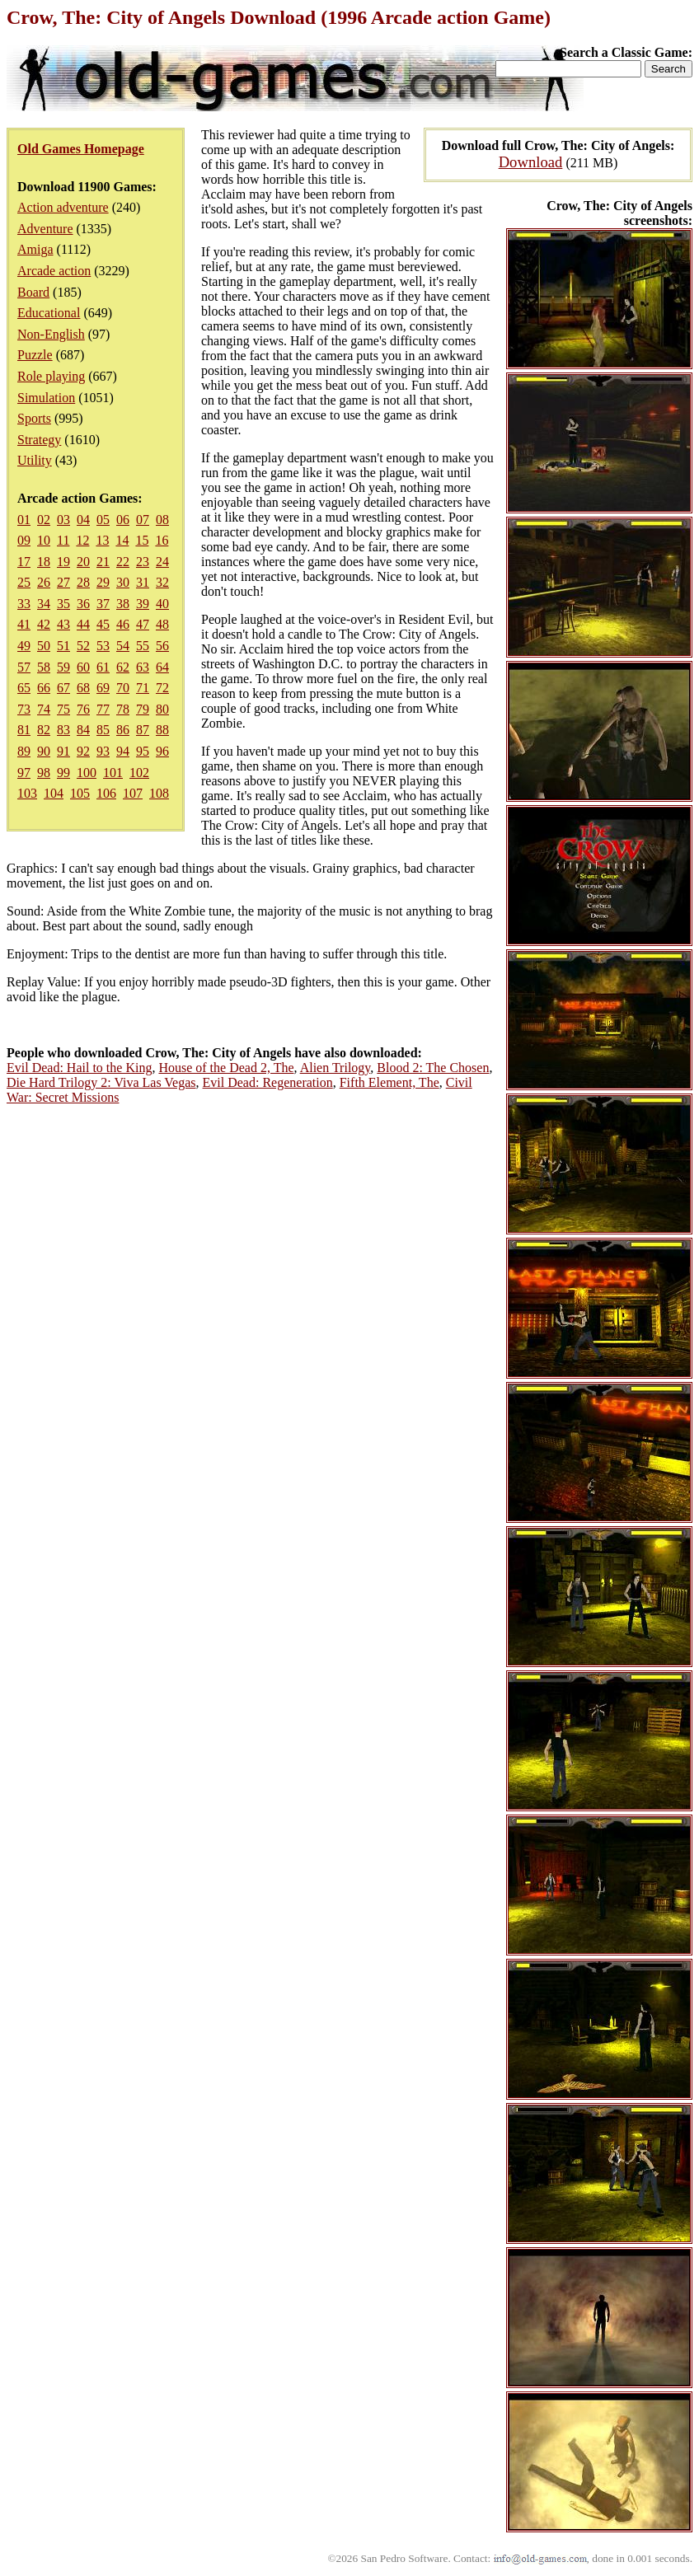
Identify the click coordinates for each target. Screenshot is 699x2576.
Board (33, 292)
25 (23, 582)
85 (103, 730)
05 (103, 520)
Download (531, 162)
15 (141, 540)
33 (23, 604)
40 (162, 604)
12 (82, 540)
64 (162, 667)
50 (43, 646)
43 (63, 624)
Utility (34, 460)
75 (63, 709)
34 (43, 604)
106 (106, 793)
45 (103, 624)
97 (23, 773)
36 (83, 604)
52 (83, 646)
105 (80, 793)
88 (162, 730)
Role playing (51, 376)
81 (23, 730)
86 (122, 730)
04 (83, 520)
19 (63, 562)
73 (23, 709)
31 (142, 582)
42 (43, 624)
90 (43, 751)
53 (103, 646)
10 (43, 540)
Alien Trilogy (335, 1068)
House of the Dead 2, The (225, 1068)
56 (162, 646)
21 (103, 562)
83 (63, 730)
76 (83, 709)
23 (142, 562)
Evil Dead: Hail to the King (79, 1068)
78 (122, 709)
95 (142, 751)
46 (122, 624)
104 (53, 793)
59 (63, 667)
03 (63, 520)
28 (83, 582)
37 (103, 604)
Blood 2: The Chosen (433, 1068)
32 (162, 582)
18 (43, 562)
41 (23, 624)
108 (159, 793)
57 (23, 667)
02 (43, 520)
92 (83, 751)
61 (103, 667)
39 (142, 604)
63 (142, 667)
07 (142, 520)
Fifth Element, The (389, 1082)
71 (142, 688)
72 (162, 688)
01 (23, 520)
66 (43, 688)
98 (43, 773)
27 (63, 582)
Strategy (39, 440)
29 (103, 582)
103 (27, 793)
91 (63, 751)
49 (23, 646)
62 (122, 667)
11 (63, 540)
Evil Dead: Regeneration (268, 1082)
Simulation (46, 398)
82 (43, 730)
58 (43, 667)
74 (43, 709)
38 (122, 604)
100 (86, 773)
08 (162, 520)
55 (142, 646)
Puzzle (35, 355)
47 (142, 624)
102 (139, 773)
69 (103, 688)
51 (63, 646)
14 (122, 540)
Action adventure (63, 207)
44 (83, 624)
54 (122, 646)
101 (113, 773)
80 (162, 709)
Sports (34, 418)
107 (133, 793)
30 (122, 582)
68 (83, 688)
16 (161, 540)
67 (63, 688)
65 (23, 688)
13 (102, 540)
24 (162, 562)
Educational (48, 313)
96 (162, 751)
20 (83, 562)
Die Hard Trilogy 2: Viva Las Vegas (101, 1082)
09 (23, 540)
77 (103, 709)
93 (103, 751)
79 (142, 709)
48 (162, 624)
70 (122, 688)
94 (122, 751)
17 (23, 562)
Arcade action (54, 271)
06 (122, 520)
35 (63, 604)
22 (122, 562)
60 (83, 667)
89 (23, 751)
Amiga (35, 249)
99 (63, 773)
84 (83, 730)
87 (142, 730)
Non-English (51, 334)
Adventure (45, 229)
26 (43, 582)
